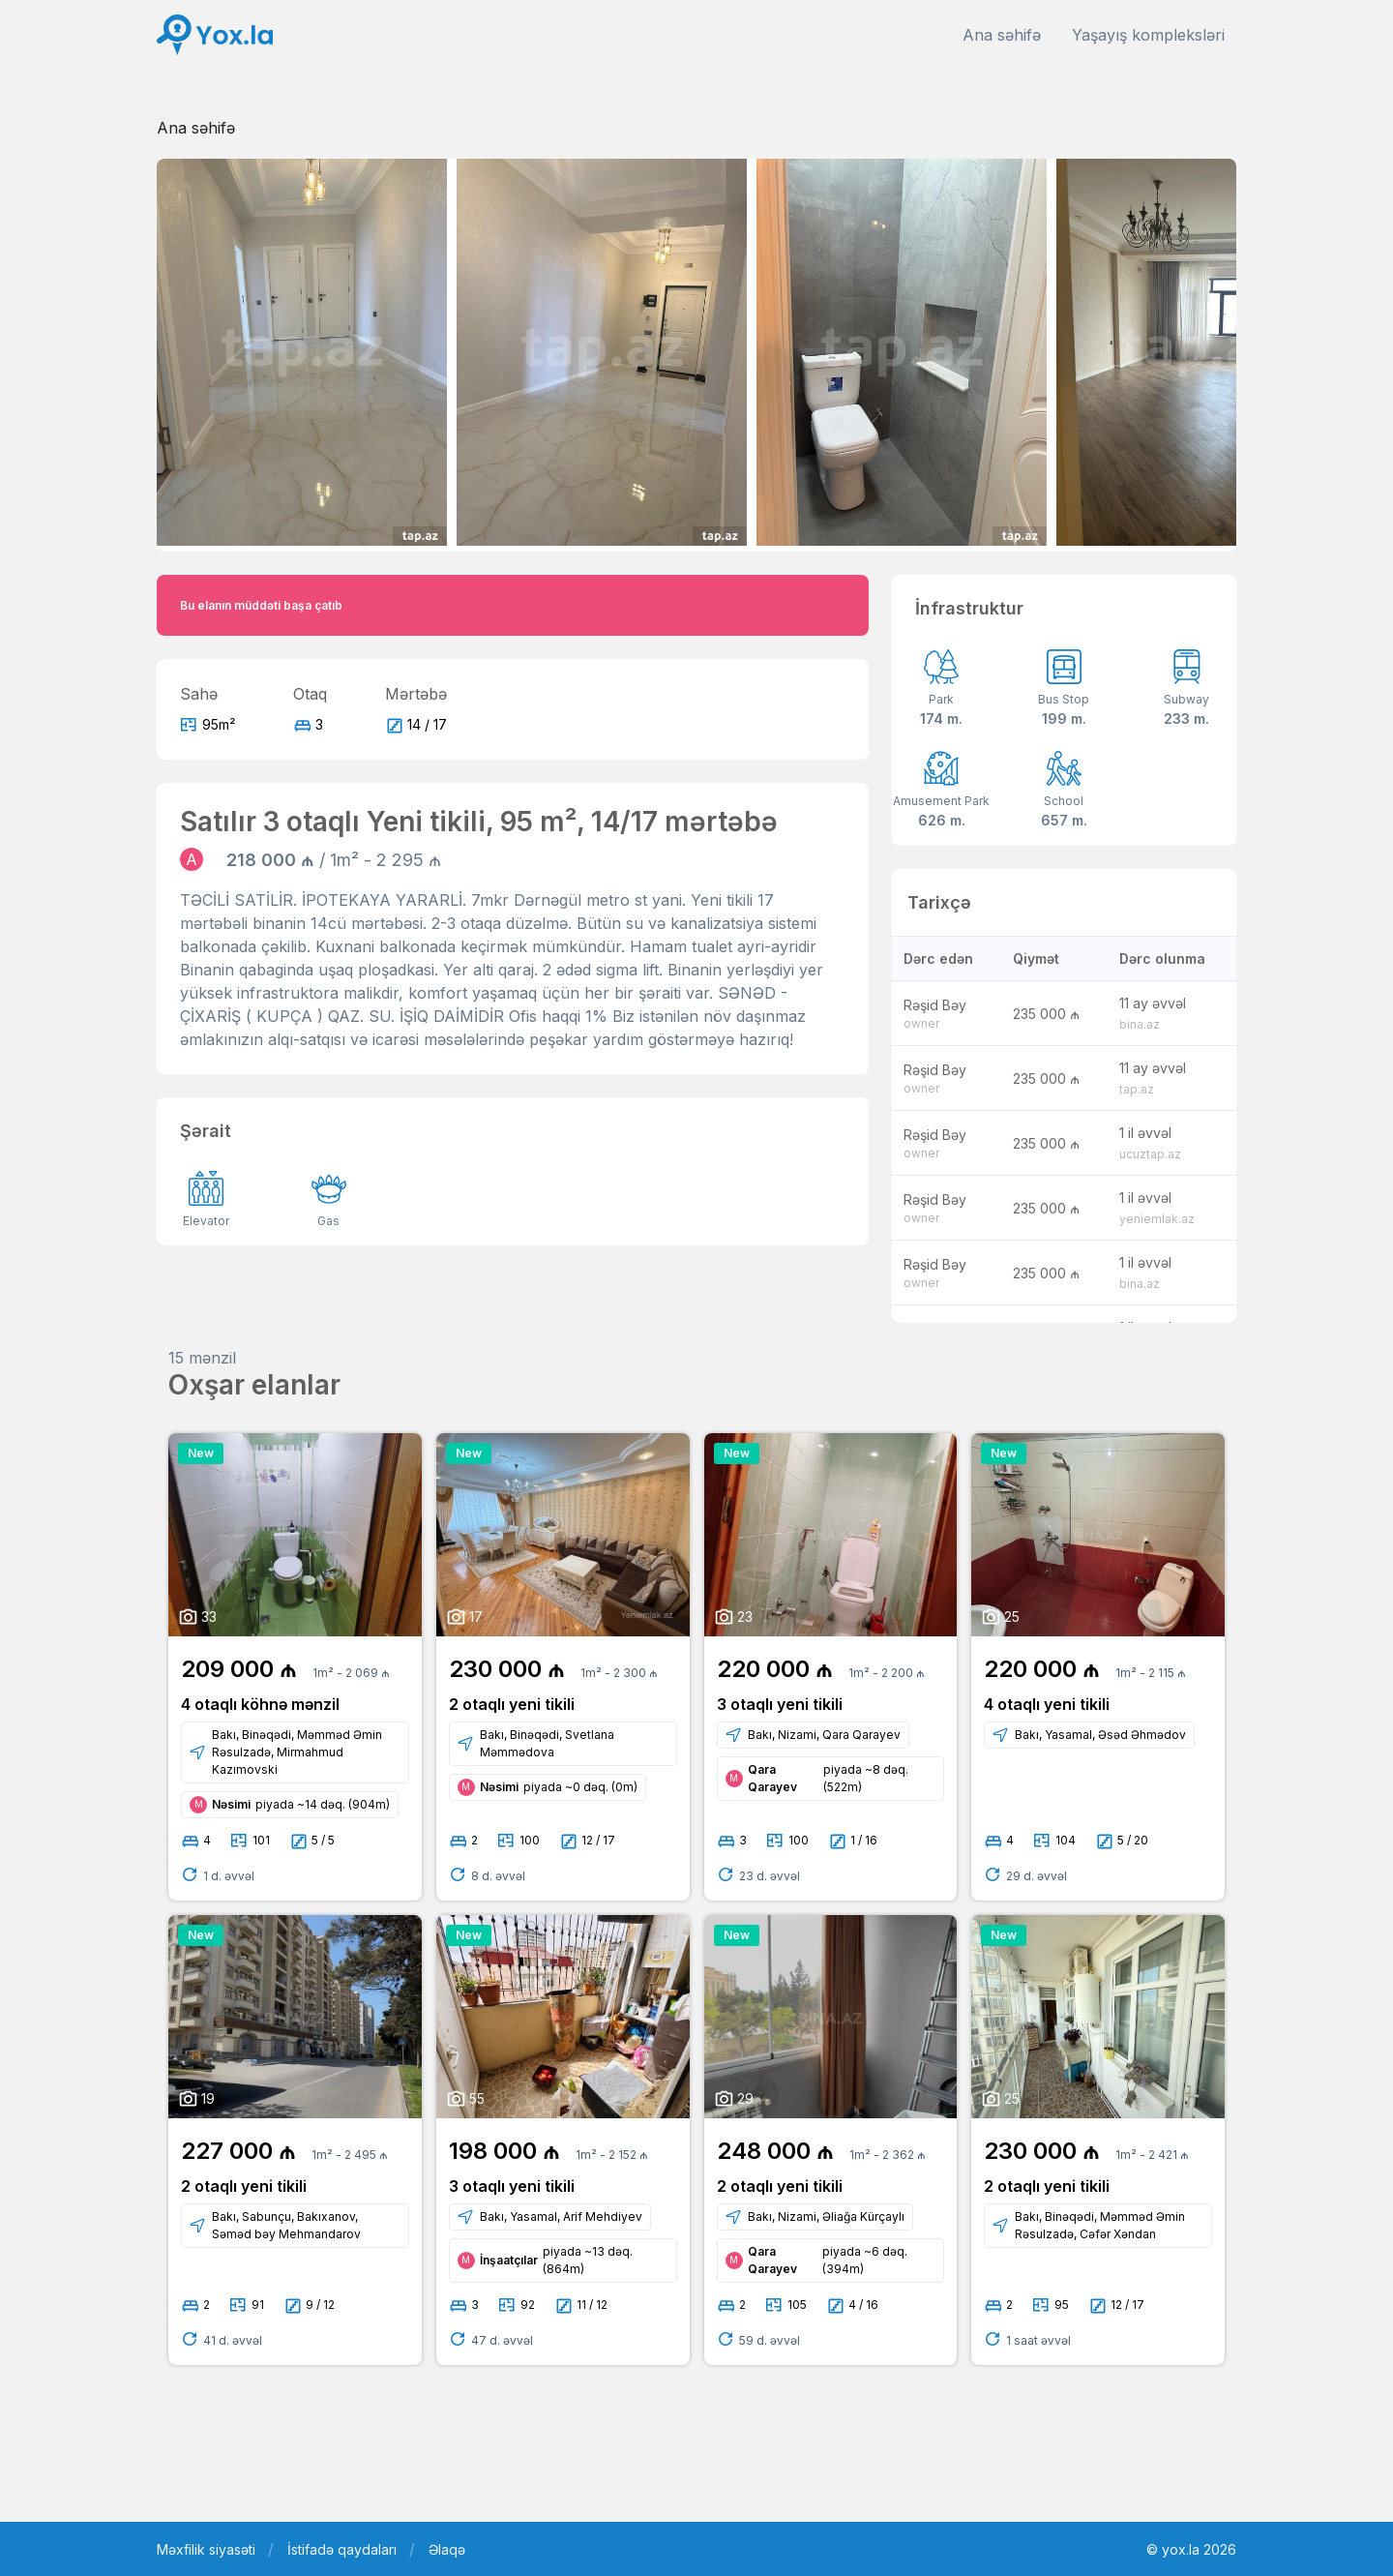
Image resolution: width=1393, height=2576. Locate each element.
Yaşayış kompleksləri (1148, 35)
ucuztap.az (1150, 1154)
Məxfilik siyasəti (206, 2549)
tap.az (1136, 1089)
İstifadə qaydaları (342, 2549)
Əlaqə (447, 2549)
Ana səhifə (1002, 35)
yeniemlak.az (1157, 1219)
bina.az (1139, 1024)
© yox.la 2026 (1191, 2549)
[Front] (215, 35)
